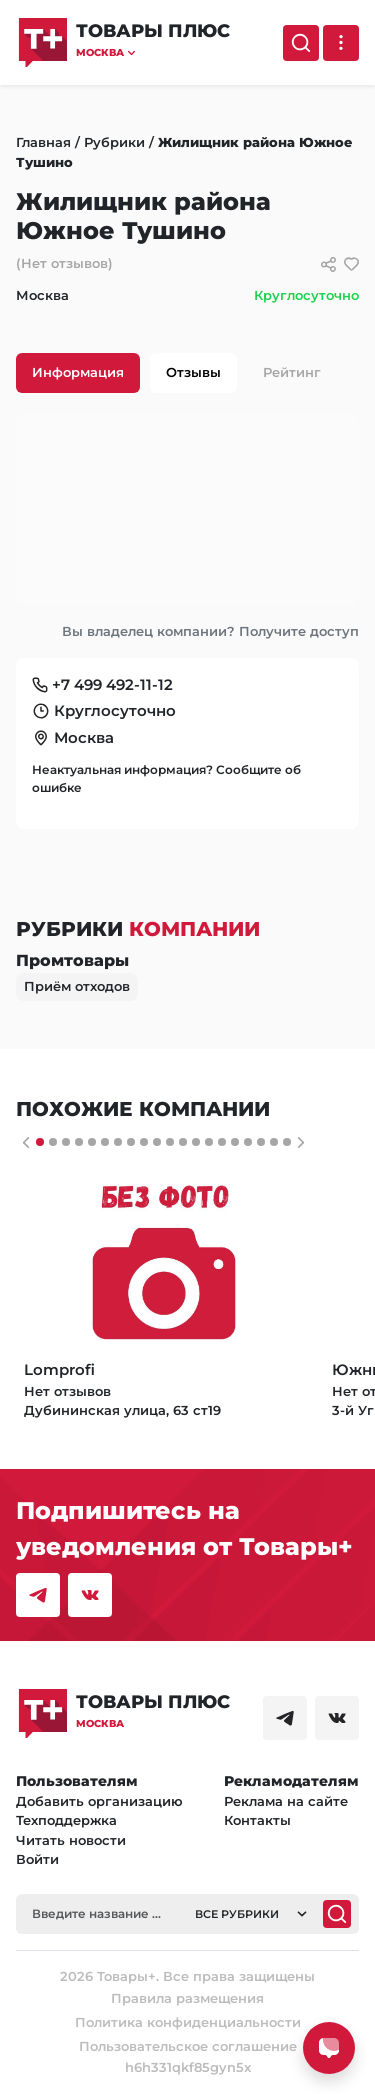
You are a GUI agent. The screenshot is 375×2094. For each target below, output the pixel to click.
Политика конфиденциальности (188, 2022)
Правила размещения (187, 1998)
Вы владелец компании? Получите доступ (210, 631)
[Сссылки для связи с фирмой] (328, 264)
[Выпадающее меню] (341, 43)
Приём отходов (77, 986)
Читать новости (71, 1840)
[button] (153, 52)
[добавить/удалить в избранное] (351, 264)
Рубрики (114, 142)
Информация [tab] (78, 372)
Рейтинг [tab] (292, 372)
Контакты (257, 1820)
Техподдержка (66, 1820)
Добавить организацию (99, 1801)
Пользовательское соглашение (188, 2046)
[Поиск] (301, 43)
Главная (43, 142)
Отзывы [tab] (193, 372)
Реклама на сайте (286, 1801)
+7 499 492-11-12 (112, 684)
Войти (37, 1859)
